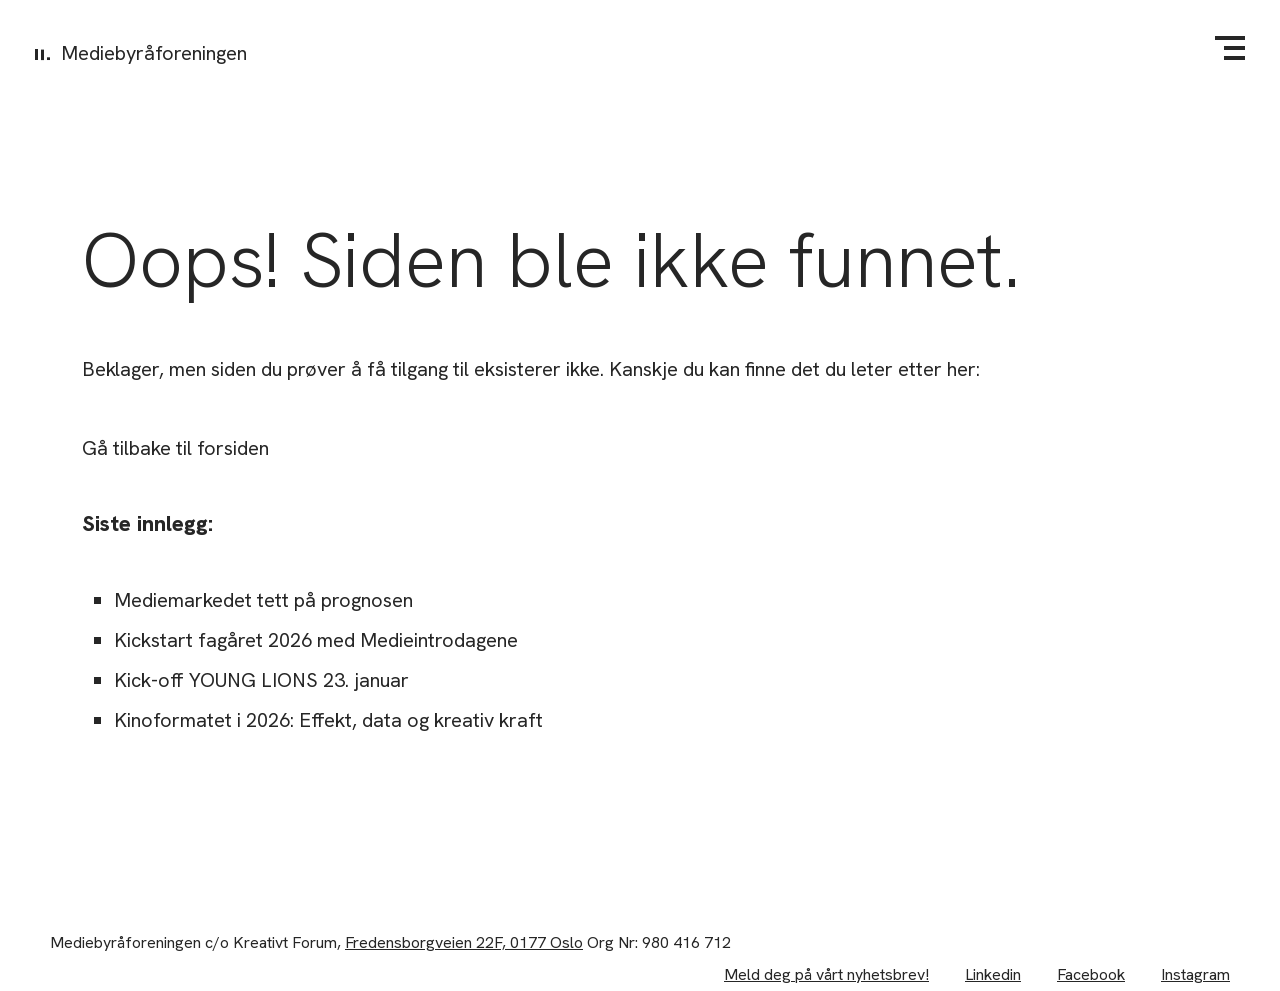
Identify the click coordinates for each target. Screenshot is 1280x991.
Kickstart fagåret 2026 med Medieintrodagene (316, 640)
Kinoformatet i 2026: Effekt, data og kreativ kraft (328, 720)
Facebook (1091, 974)
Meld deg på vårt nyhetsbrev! (826, 974)
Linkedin (993, 974)
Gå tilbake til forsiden (175, 448)
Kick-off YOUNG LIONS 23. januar (261, 680)
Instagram (1195, 974)
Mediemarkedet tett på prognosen (263, 600)
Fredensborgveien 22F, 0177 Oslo (464, 942)
